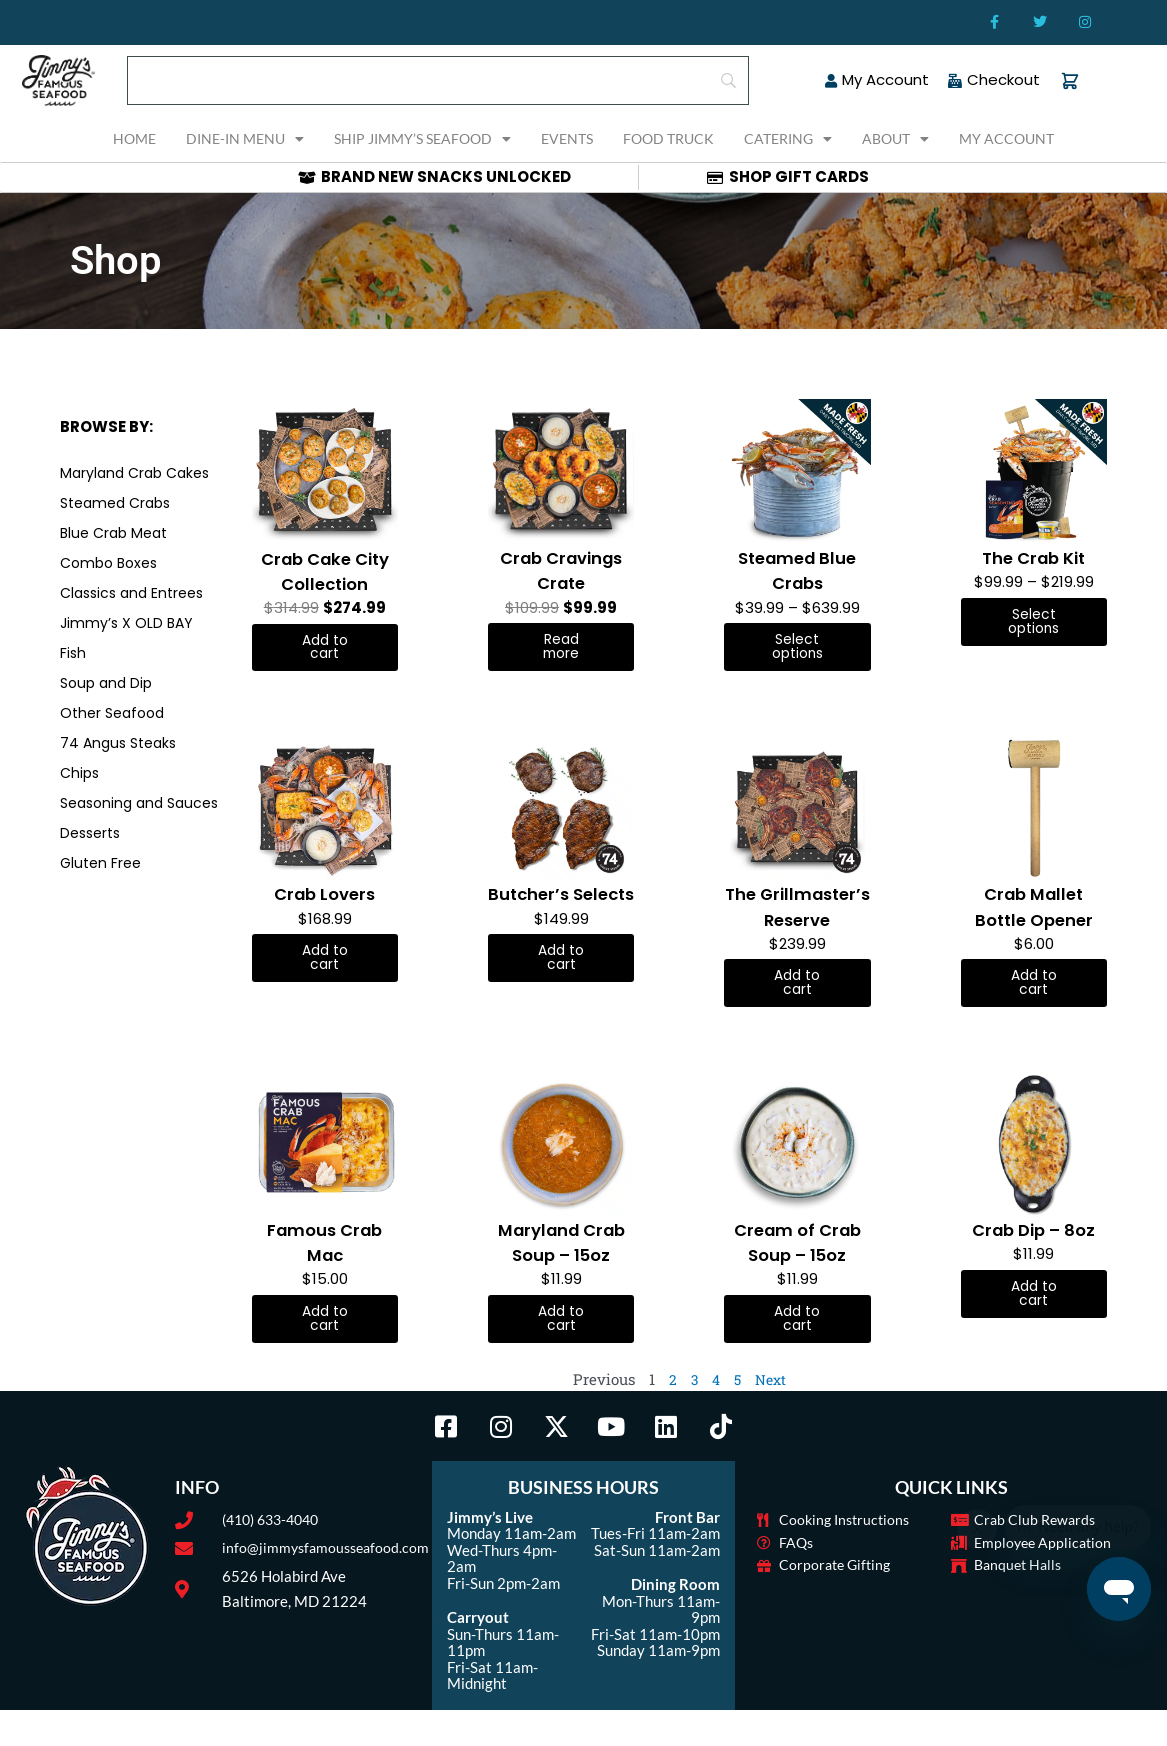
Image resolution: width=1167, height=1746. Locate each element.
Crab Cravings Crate (561, 570)
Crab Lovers (324, 897)
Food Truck (668, 138)
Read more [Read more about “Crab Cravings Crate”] (561, 648)
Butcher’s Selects (561, 910)
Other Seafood (112, 713)
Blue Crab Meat (113, 533)
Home (134, 138)
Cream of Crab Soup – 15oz (797, 1275)
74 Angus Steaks (118, 743)
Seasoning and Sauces (139, 803)
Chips (79, 773)
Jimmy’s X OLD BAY (126, 623)
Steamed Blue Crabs (797, 570)
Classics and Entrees (131, 593)
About (895, 139)
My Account (1006, 138)
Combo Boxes (108, 563)
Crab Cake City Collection (325, 571)
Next (772, 1415)
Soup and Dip (106, 683)
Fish (73, 653)
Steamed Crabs (115, 503)
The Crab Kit (1033, 557)
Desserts (90, 833)
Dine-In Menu (245, 139)
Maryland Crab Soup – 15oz (561, 1275)
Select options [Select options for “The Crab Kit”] (1033, 623)
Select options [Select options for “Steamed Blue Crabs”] (797, 648)
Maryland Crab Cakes (134, 473)
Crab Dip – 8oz (1033, 1262)
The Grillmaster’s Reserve (797, 922)
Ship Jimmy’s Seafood (422, 139)
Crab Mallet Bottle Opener (1033, 910)
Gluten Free (100, 863)
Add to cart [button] (324, 649)
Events (567, 138)
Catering (788, 139)
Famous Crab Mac (325, 1275)
